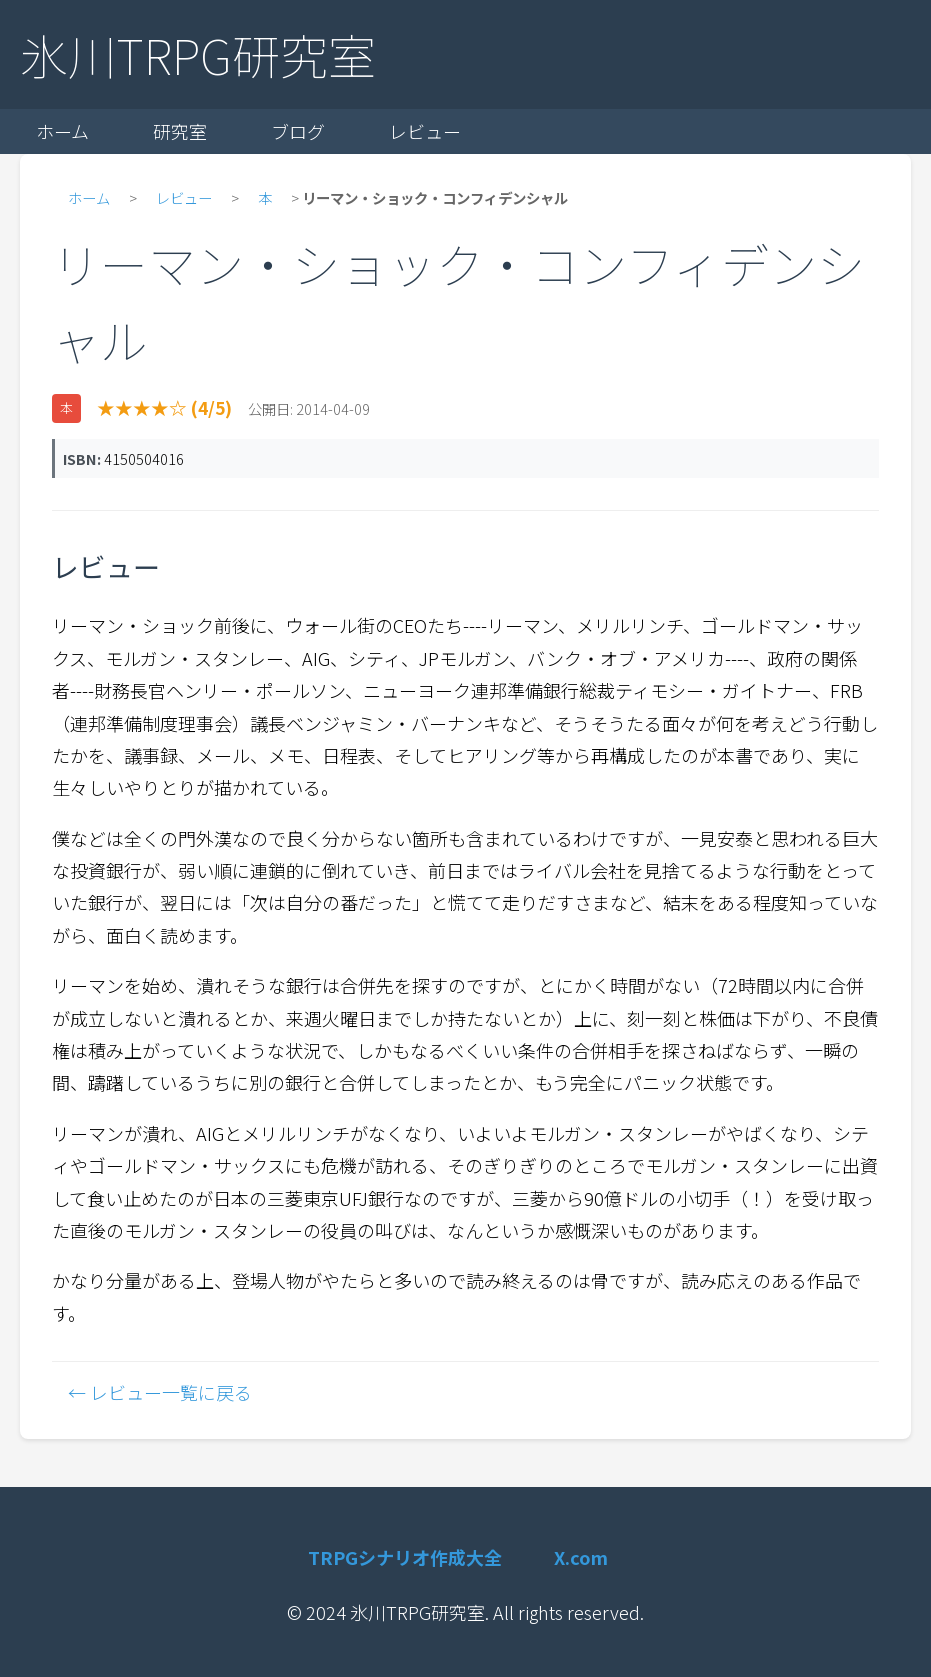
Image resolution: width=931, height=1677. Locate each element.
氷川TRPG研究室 (198, 54)
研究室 (180, 131)
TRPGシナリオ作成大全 (405, 1557)
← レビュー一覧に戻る (160, 1392)
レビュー (425, 131)
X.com (581, 1557)
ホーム (62, 131)
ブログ (298, 131)
